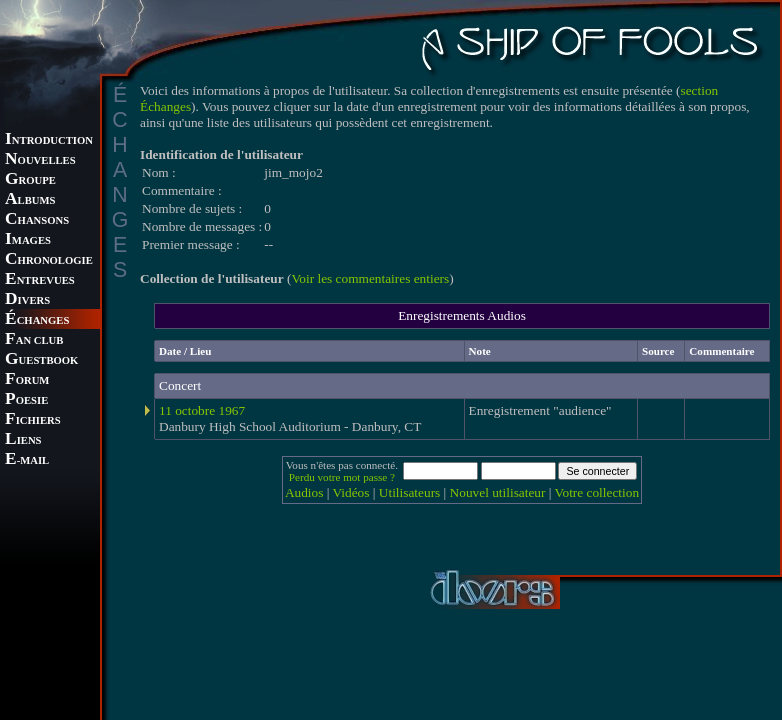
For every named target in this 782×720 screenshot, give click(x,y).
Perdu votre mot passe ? (342, 477)
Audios (304, 492)
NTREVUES (40, 280)
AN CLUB (34, 340)
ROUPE (30, 180)
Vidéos (351, 492)
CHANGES (37, 320)
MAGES (28, 240)
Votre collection (597, 492)
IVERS (27, 300)
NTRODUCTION (49, 140)
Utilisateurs (409, 492)
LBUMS (30, 200)
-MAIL (27, 460)
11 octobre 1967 (202, 410)
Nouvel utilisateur (498, 492)
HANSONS (37, 220)
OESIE (26, 400)
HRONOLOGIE (49, 260)
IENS (23, 440)
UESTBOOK (41, 360)
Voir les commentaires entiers (370, 278)
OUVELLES (40, 160)
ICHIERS (33, 420)
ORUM (27, 380)
